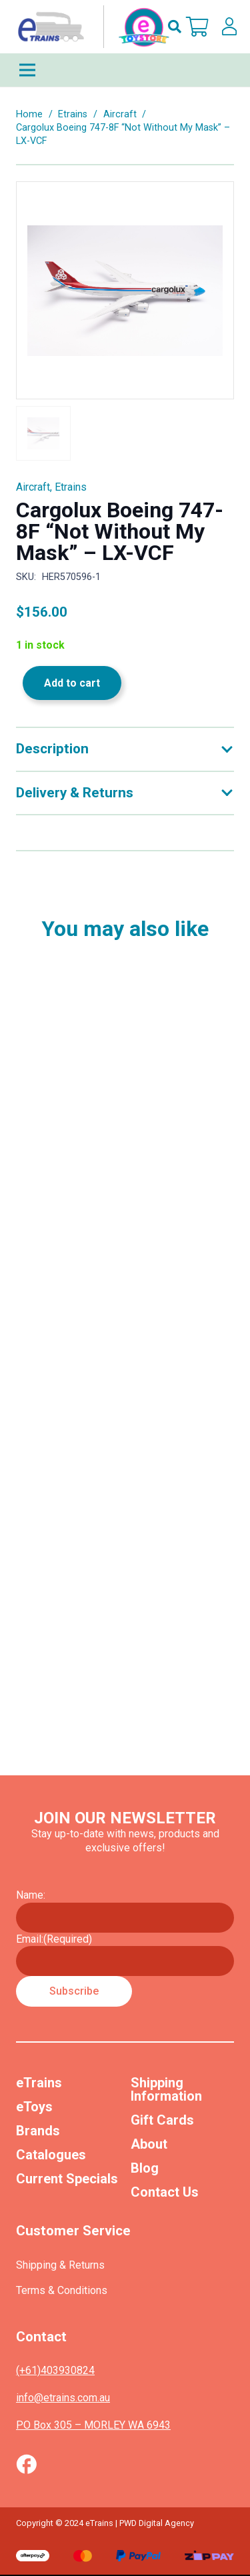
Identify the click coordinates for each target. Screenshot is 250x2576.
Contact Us (165, 2192)
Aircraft (120, 114)
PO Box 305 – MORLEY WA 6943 (93, 2425)
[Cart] (197, 26)
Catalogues (51, 2155)
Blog (145, 2168)
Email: (54, 1939)
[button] (174, 26)
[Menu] (125, 70)
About (149, 2144)
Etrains (72, 114)
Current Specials (67, 2179)
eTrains (39, 2083)
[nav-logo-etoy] (91, 26)
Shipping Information (166, 2089)
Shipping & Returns (60, 2265)
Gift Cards (162, 2120)
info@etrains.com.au (63, 2397)
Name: (30, 1895)
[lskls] (229, 27)
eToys (34, 2107)
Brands (38, 2131)
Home (29, 114)
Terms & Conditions (61, 2290)
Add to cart (72, 683)
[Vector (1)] (26, 2464)
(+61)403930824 (55, 2370)
